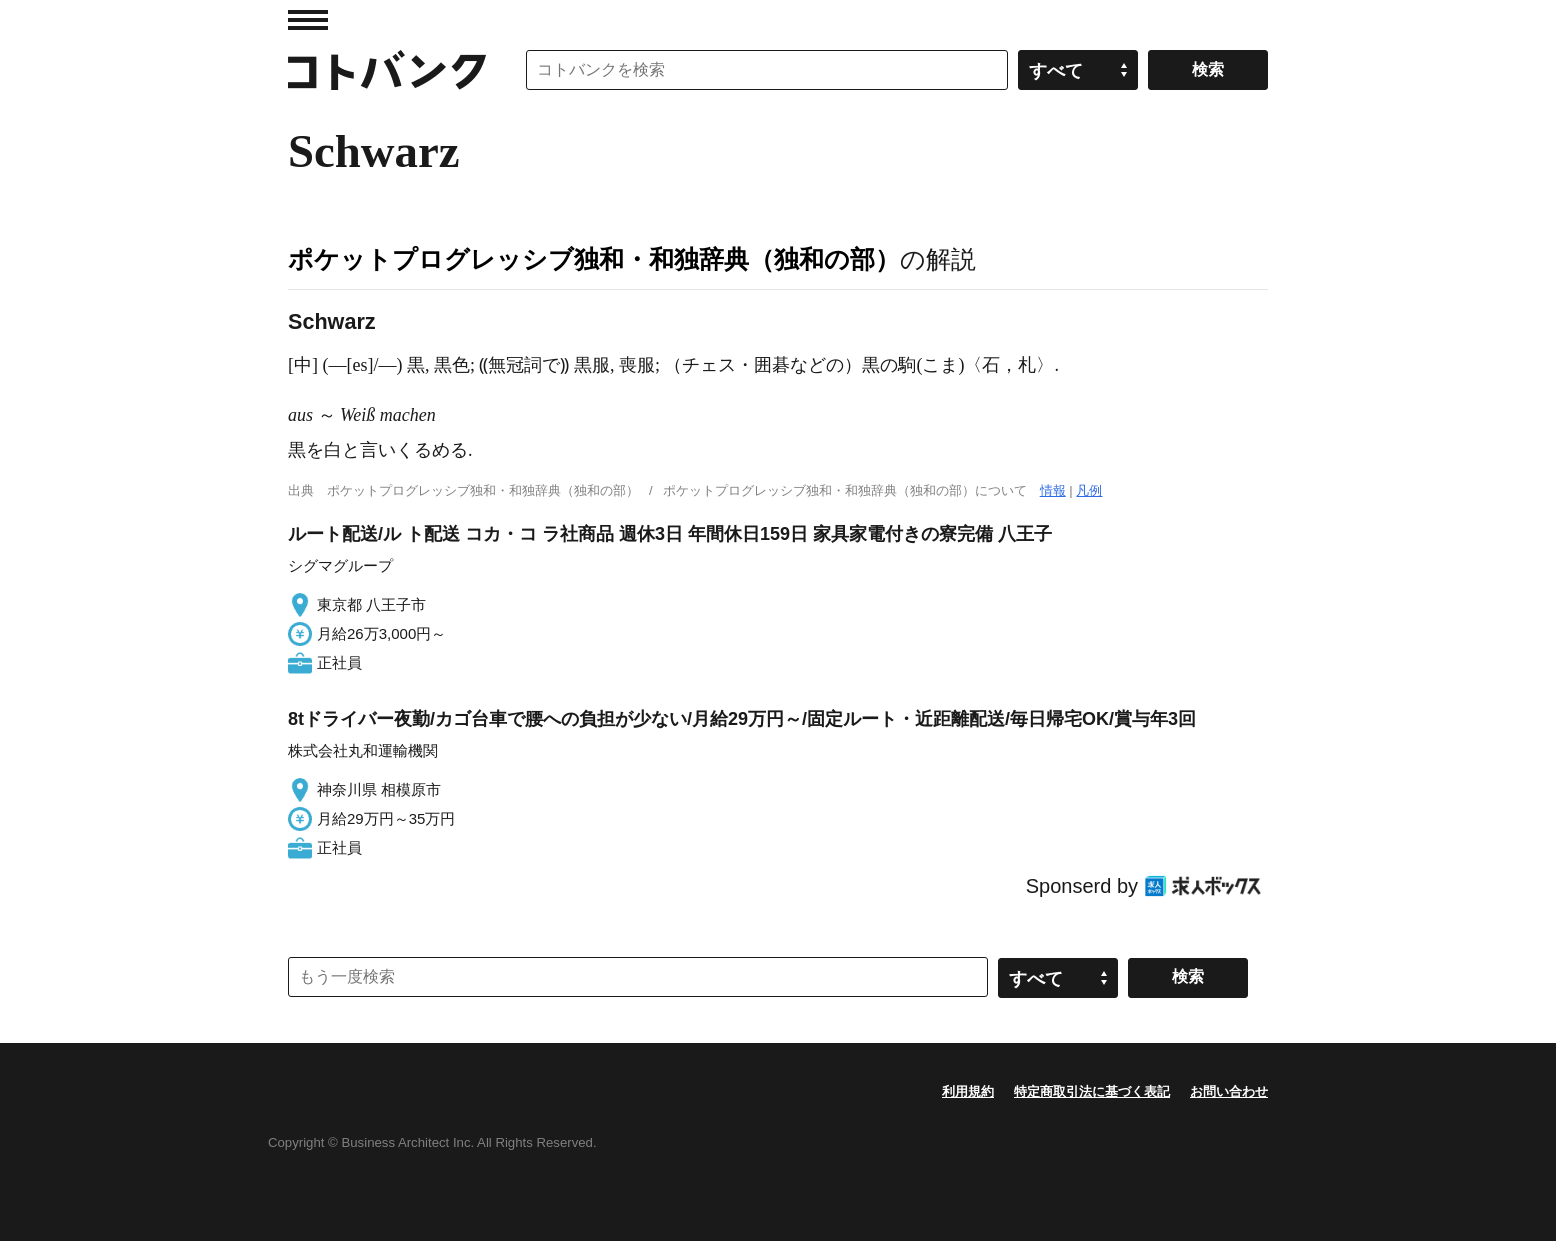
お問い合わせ (1229, 1091)
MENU (308, 20)
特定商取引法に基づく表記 (1092, 1091)
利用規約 (968, 1091)
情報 (1053, 490)
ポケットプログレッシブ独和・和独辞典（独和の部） (594, 259)
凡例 (1089, 490)
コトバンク (387, 70)
